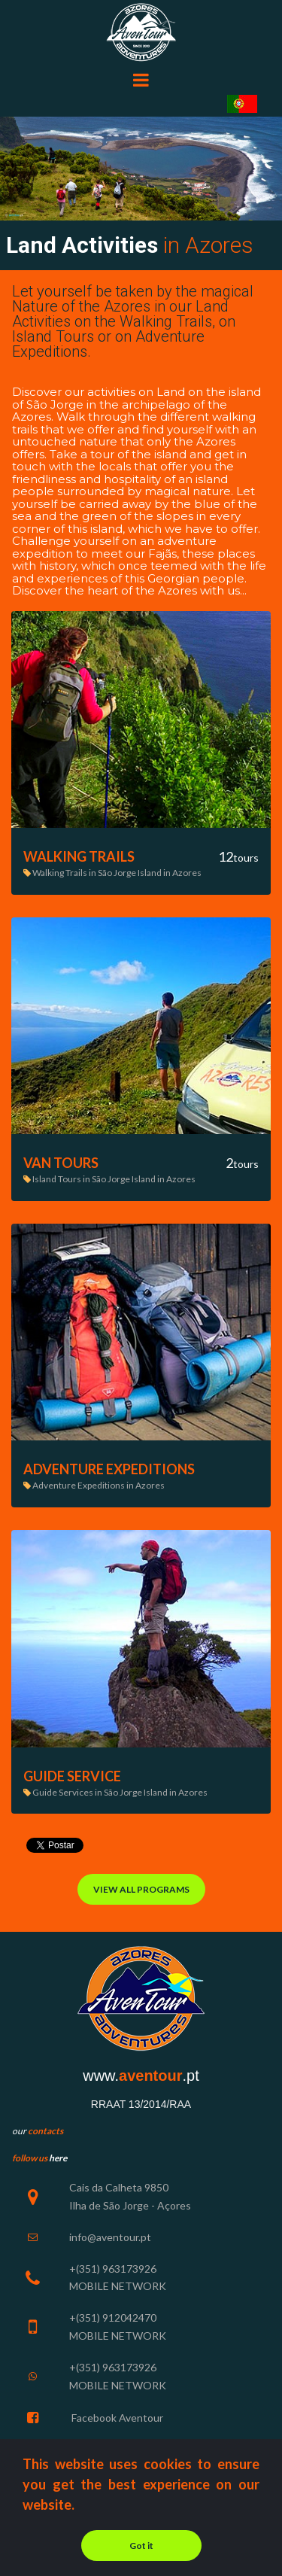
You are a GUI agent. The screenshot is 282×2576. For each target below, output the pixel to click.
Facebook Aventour (116, 2417)
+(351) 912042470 (112, 2317)
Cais (79, 2187)
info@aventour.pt (110, 2237)
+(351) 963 (94, 2268)
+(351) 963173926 (112, 2367)
